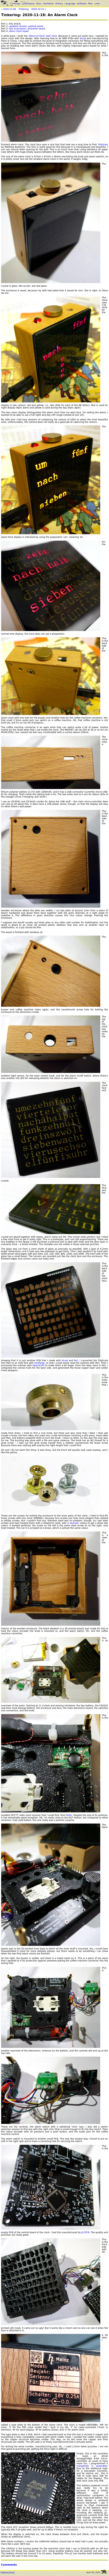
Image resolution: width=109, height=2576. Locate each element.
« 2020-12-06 (8, 9)
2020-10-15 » (38, 9)
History (59, 3)
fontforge (39, 1363)
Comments (9, 2564)
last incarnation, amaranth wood (27, 28)
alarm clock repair (19, 31)
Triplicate (103, 144)
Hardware (48, 3)
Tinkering (23, 9)
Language (70, 3)
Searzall (74, 1523)
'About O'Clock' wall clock (42, 36)
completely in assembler (92, 2466)
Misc (90, 3)
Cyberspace (28, 3)
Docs (39, 3)
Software (82, 3)
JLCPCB (85, 2232)
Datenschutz (8, 2572)
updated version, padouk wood (26, 26)
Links (97, 3)
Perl (76, 1360)
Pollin (69, 1815)
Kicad (83, 38)
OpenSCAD (39, 1365)
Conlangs (15, 3)
